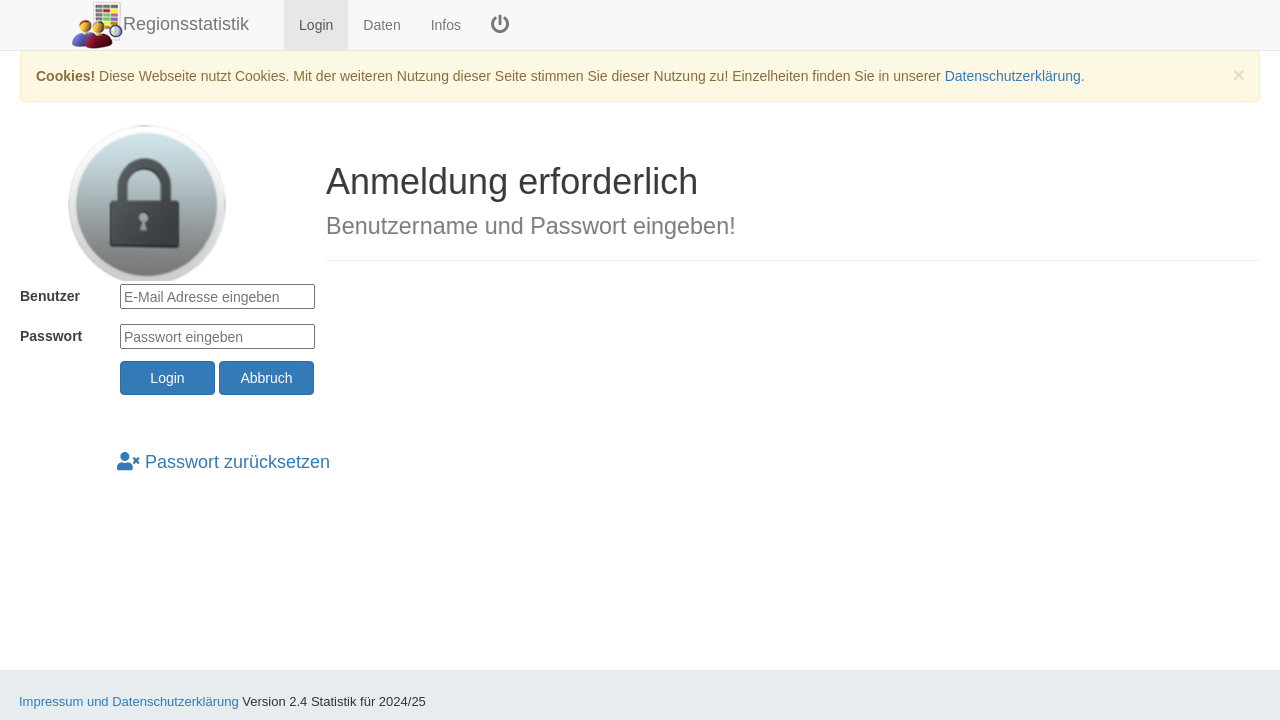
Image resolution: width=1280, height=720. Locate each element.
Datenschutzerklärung (1013, 76)
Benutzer (50, 296)
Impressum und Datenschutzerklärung (129, 701)
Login (316, 25)
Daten (381, 25)
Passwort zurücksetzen (223, 462)
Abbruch (266, 378)
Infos (446, 25)
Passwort (51, 336)
